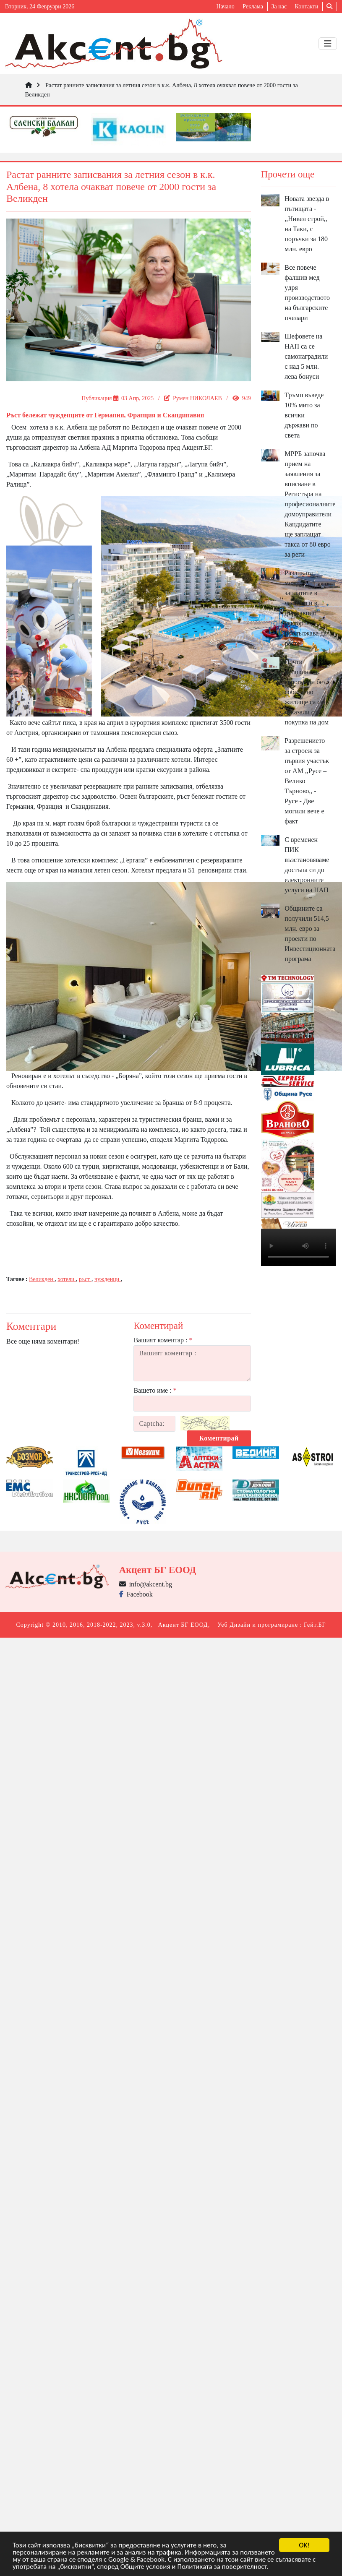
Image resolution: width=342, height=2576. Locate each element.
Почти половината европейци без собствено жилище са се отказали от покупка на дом (307, 692)
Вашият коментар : (162, 1340)
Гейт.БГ (315, 1625)
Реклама (253, 6)
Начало (226, 6)
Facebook (136, 1594)
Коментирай (219, 1438)
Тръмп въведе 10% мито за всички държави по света (304, 415)
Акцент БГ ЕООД (183, 1625)
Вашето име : (154, 1390)
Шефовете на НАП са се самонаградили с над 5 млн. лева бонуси (306, 356)
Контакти (307, 6)
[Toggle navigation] (328, 43)
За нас (279, 6)
